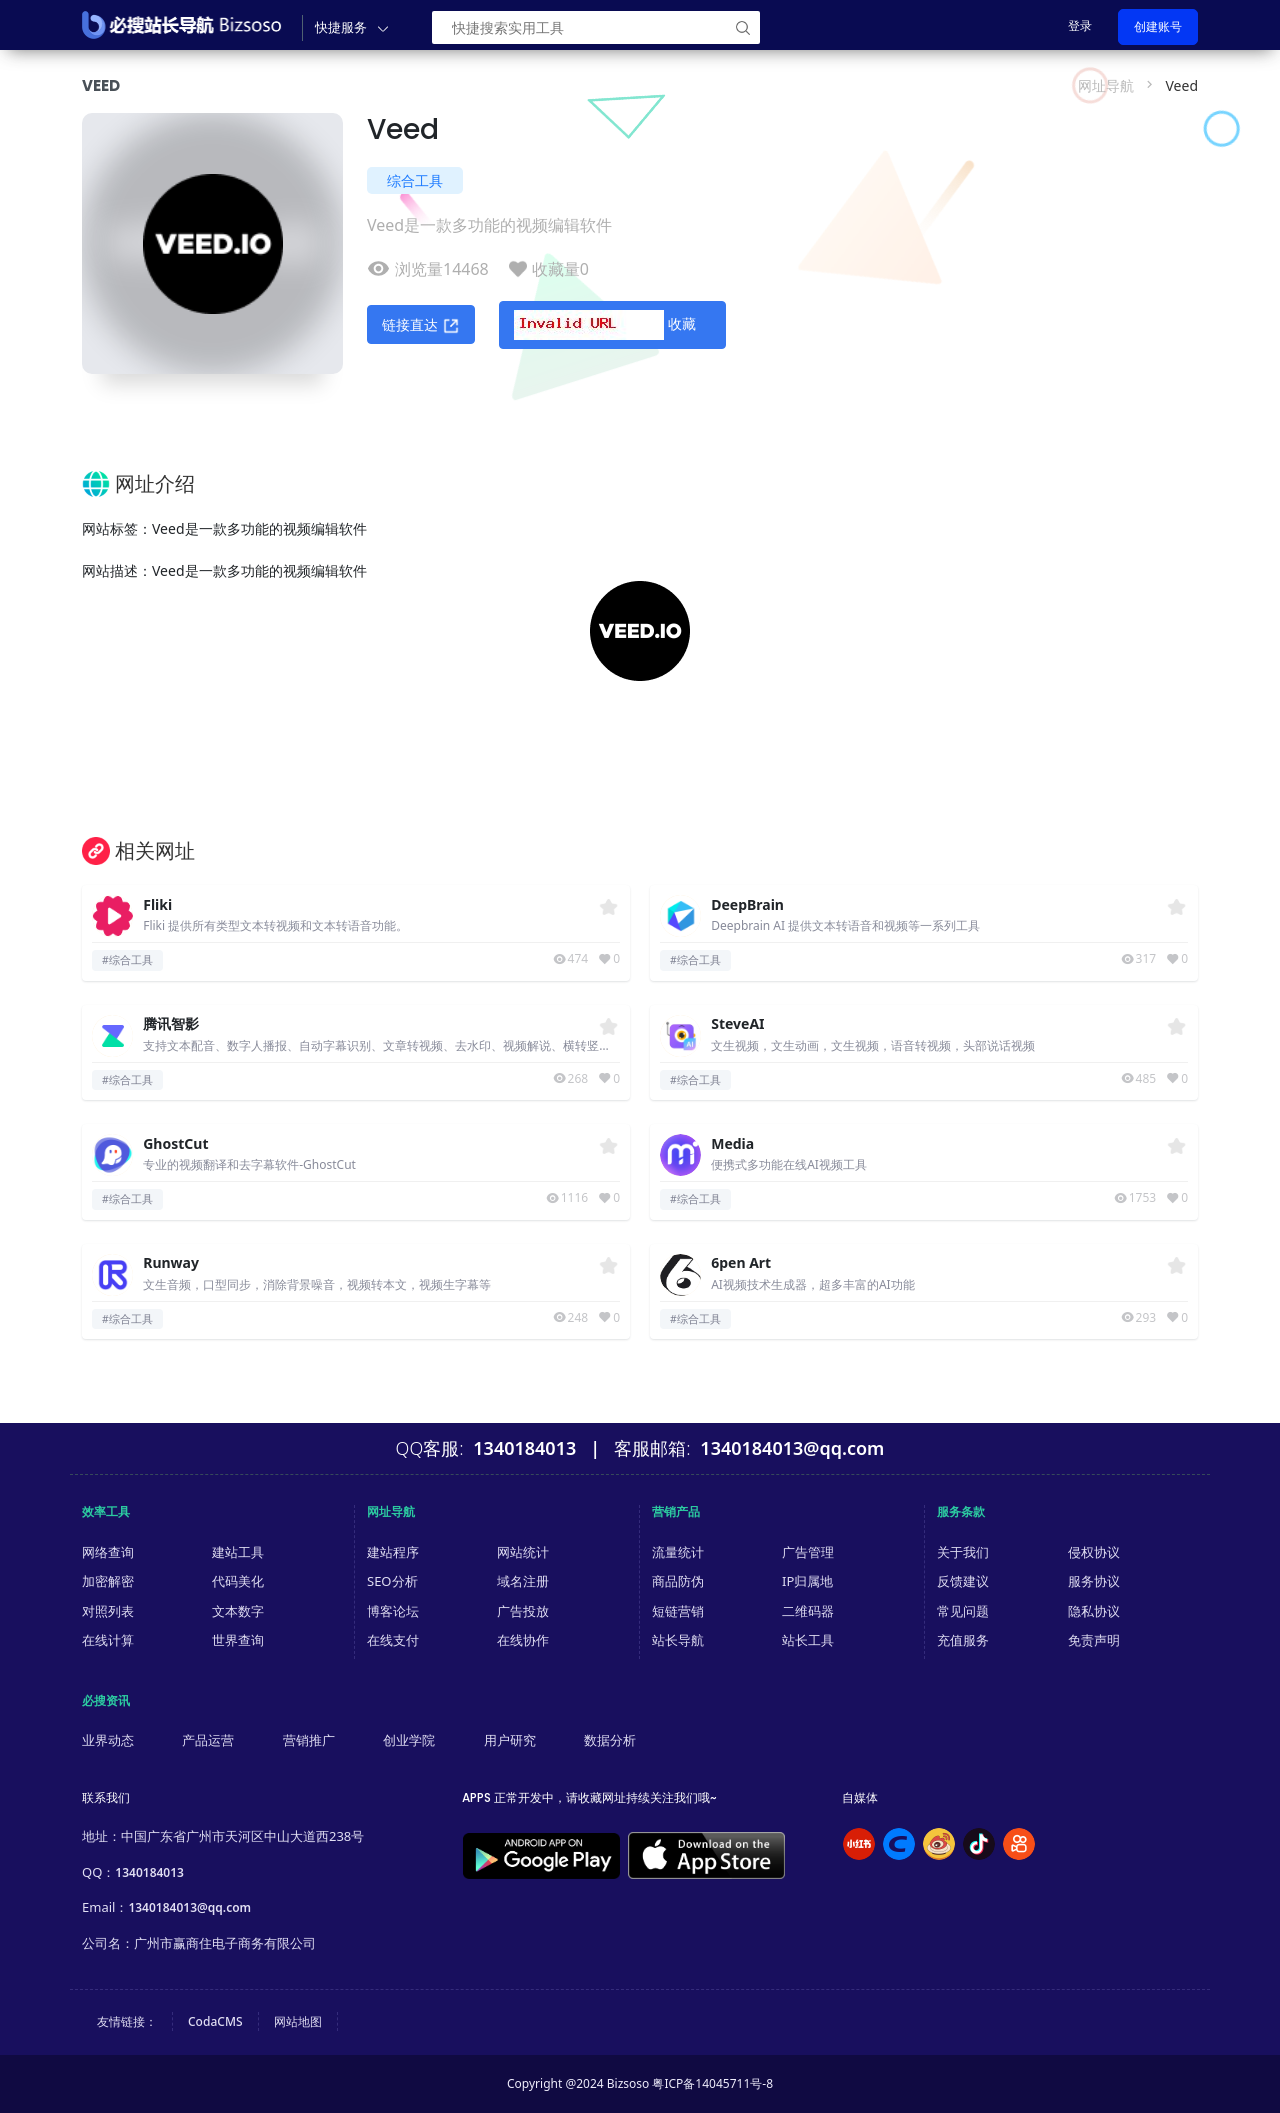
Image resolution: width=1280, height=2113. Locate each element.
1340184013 (149, 1872)
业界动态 (108, 1740)
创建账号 (1158, 26)
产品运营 (208, 1740)
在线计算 (108, 1640)
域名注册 (523, 1581)
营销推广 (309, 1740)
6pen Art (741, 1263)
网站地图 (298, 2021)
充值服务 (963, 1640)
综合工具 (415, 180)
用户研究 (510, 1740)
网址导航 (1106, 85)
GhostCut (175, 1144)
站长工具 (808, 1640)
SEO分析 (392, 1581)
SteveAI (737, 1024)
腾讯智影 (171, 1024)
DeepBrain (747, 905)
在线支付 (393, 1640)
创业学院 (409, 1740)
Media (732, 1144)
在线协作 (523, 1640)
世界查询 (238, 1640)
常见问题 (963, 1611)
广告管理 (808, 1552)
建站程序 (393, 1552)
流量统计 (678, 1552)
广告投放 (523, 1611)
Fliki (157, 905)
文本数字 (238, 1611)
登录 (1080, 25)
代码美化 (238, 1581)
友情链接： (127, 2021)
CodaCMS (215, 2021)
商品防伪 (678, 1581)
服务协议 (1094, 1581)
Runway (171, 1263)
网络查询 (108, 1552)
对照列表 (108, 1611)
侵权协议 (1094, 1552)
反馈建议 (963, 1581)
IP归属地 (807, 1581)
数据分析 (610, 1740)
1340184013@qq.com (189, 1907)
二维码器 (808, 1611)
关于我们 (963, 1552)
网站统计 (523, 1552)
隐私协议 (1094, 1611)
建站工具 (238, 1552)
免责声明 (1094, 1640)
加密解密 (108, 1581)
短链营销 (678, 1611)
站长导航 (678, 1640)
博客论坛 (393, 1611)
